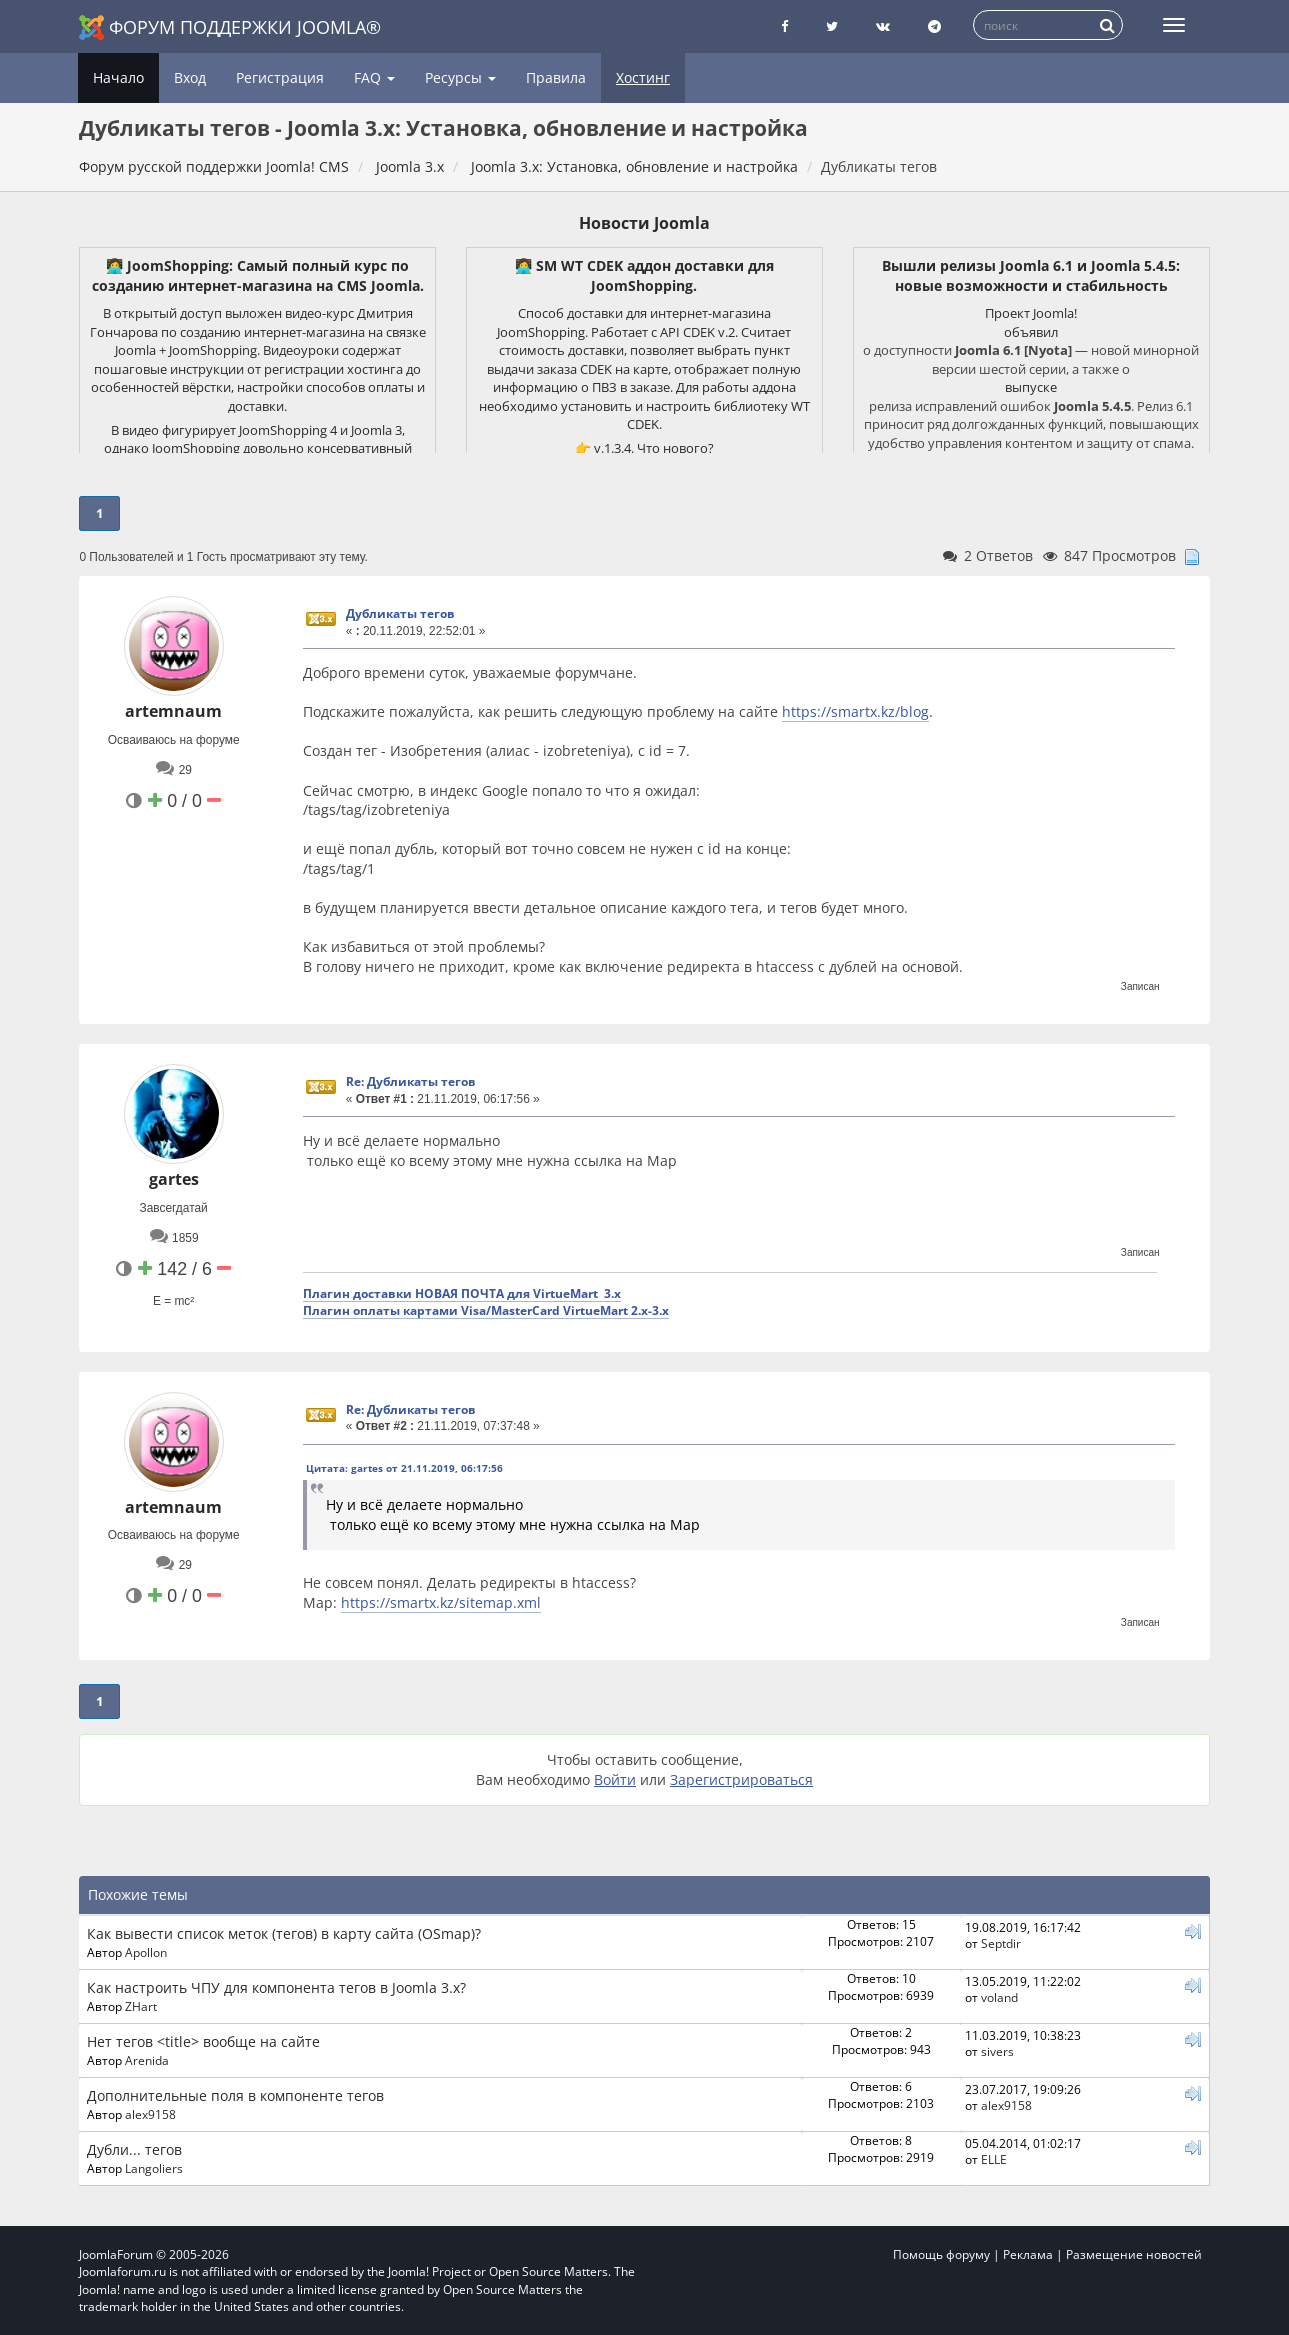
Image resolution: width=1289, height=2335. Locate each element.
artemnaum (173, 711)
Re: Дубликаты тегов (411, 1081)
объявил (1031, 332)
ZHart (141, 2006)
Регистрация (280, 77)
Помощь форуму (941, 2254)
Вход (190, 77)
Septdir (1001, 1943)
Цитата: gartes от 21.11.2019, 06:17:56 (404, 1468)
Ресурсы (460, 77)
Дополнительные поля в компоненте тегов (235, 2095)
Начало (118, 77)
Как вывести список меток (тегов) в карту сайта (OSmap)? (284, 1933)
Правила (556, 77)
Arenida (147, 2060)
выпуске (1031, 387)
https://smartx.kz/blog (855, 711)
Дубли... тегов (134, 2149)
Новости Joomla (644, 223)
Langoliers (154, 2168)
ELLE (994, 2159)
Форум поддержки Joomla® (230, 27)
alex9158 (150, 2114)
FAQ (374, 77)
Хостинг (643, 77)
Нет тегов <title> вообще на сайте (203, 2041)
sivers (997, 2051)
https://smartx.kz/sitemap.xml (441, 1602)
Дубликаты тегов (400, 613)
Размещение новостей (1134, 2254)
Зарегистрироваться (741, 1779)
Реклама (1028, 2254)
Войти (615, 1779)
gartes (174, 1179)
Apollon (146, 1952)
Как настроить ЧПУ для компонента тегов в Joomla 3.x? (276, 1987)
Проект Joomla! (1031, 313)
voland (999, 1997)
